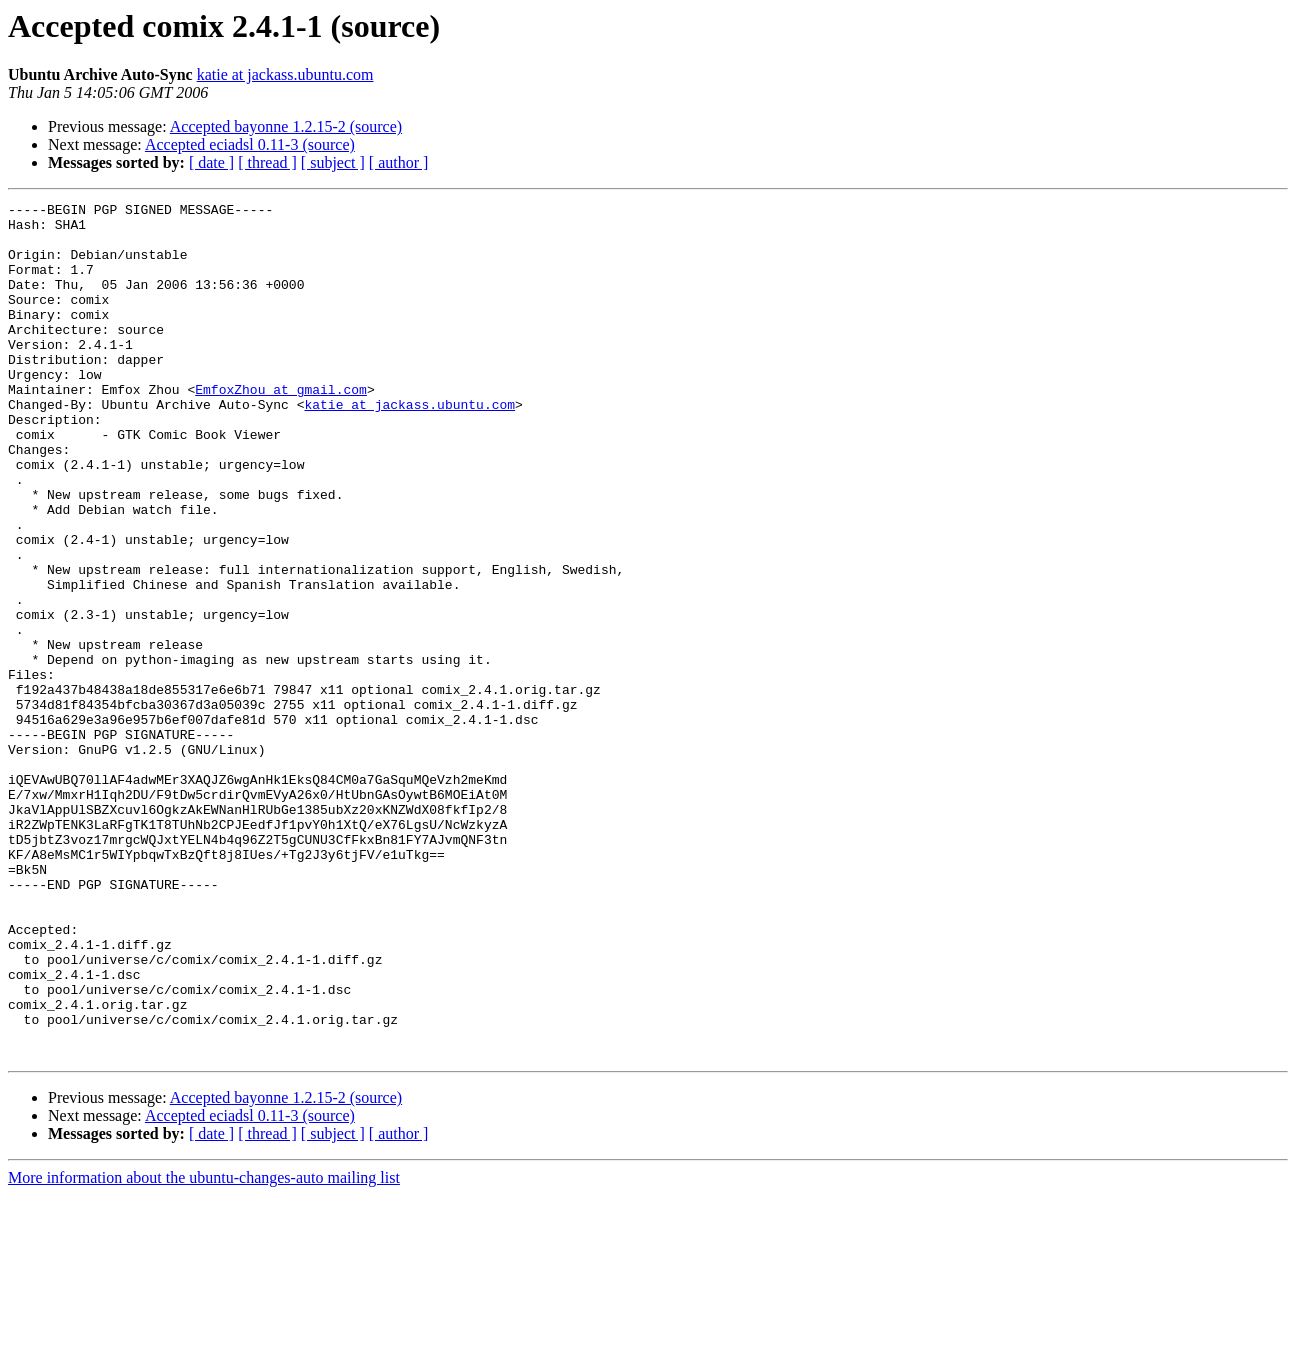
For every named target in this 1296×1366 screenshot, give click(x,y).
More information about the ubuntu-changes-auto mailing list (204, 1348)
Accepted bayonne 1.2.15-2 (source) (286, 126)
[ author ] (399, 162)
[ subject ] (333, 162)
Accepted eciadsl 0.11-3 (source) (250, 144)
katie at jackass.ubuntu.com (285, 74)
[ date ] (211, 162)
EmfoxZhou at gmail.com (281, 428)
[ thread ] (267, 162)
